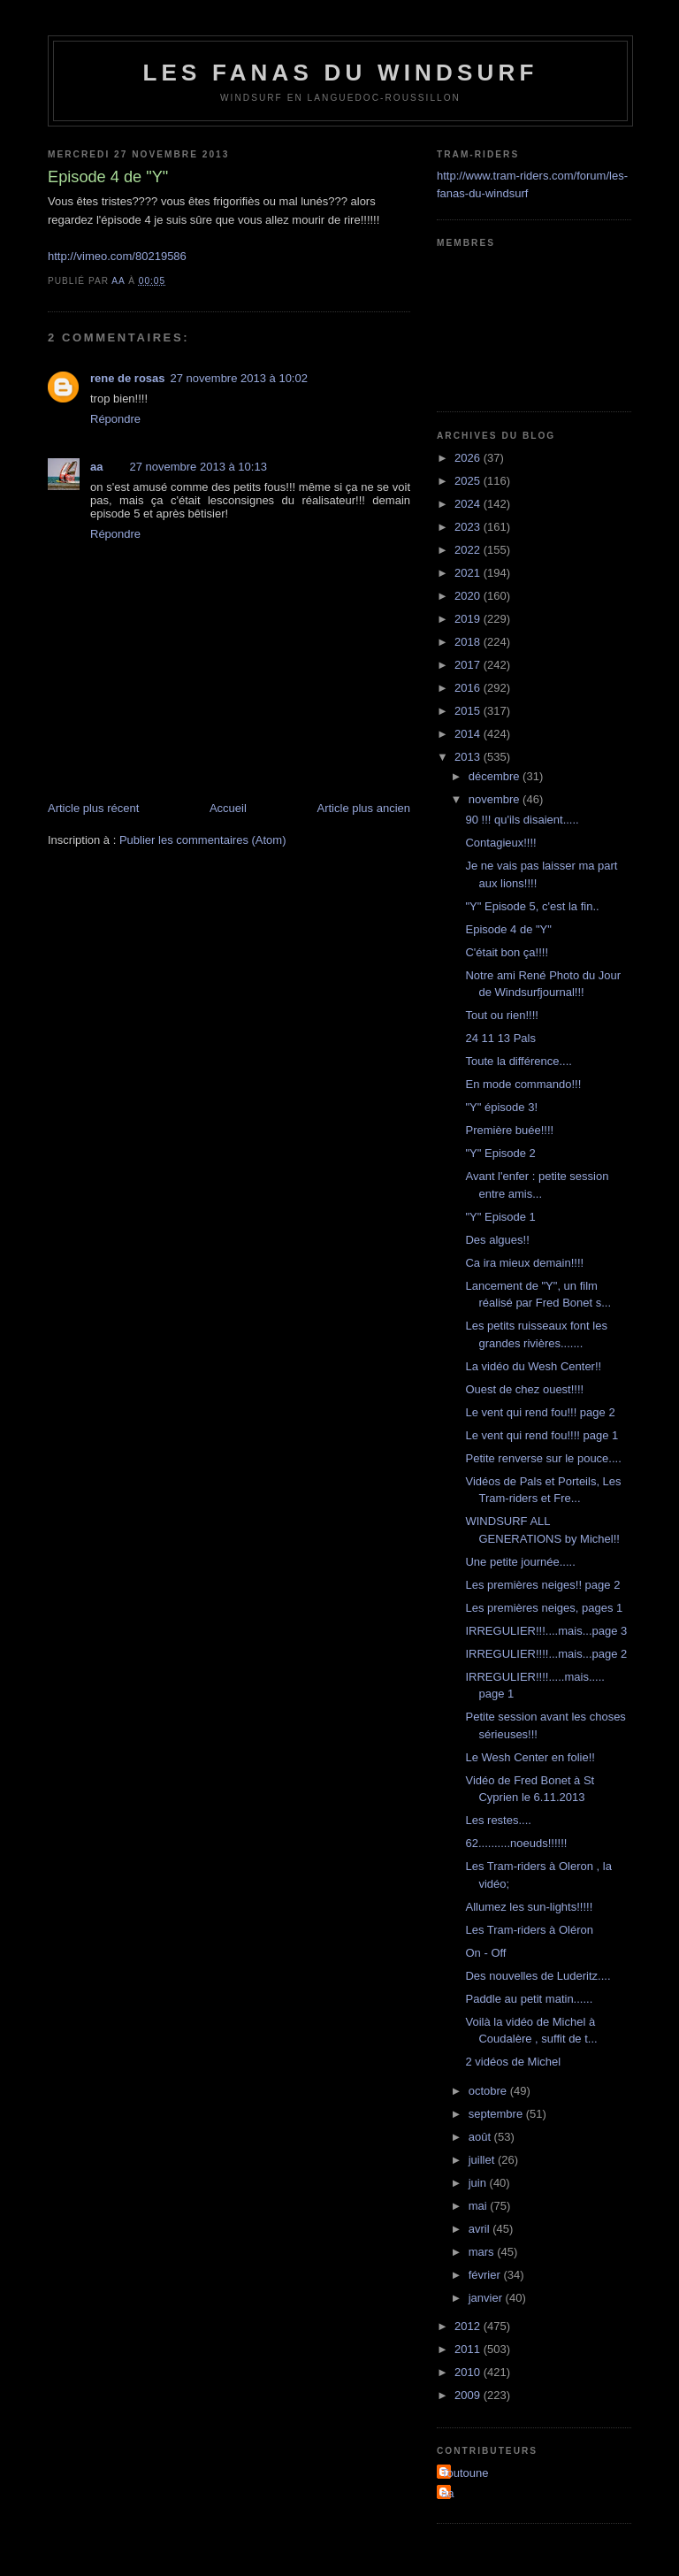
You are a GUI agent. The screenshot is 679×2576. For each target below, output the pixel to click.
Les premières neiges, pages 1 (543, 1607)
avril (480, 2228)
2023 (469, 526)
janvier (487, 2297)
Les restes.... (497, 1820)
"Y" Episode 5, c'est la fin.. (532, 906)
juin (479, 2182)
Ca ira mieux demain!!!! (524, 1262)
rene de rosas (127, 378)
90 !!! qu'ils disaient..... (521, 819)
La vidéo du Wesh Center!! (533, 1366)
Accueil (228, 808)
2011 (469, 2349)
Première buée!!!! (509, 1130)
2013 (469, 756)
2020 (469, 595)
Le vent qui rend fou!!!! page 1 (541, 1435)
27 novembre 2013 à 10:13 (197, 466)
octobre (489, 2090)
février (486, 2274)
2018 (469, 641)
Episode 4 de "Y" (508, 929)
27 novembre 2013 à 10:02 (239, 378)
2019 (469, 618)
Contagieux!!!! (500, 842)
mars (483, 2251)
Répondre (115, 419)
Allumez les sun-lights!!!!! (528, 1906)
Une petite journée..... (520, 1561)
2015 (469, 710)
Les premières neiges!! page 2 (542, 1584)
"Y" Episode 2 (500, 1153)
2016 (469, 687)
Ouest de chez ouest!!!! (524, 1389)
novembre (496, 799)
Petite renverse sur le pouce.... (543, 1458)
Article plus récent (93, 808)
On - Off (485, 1952)
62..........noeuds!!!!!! (516, 1843)
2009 (469, 2395)
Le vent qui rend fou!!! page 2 (539, 1412)
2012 (469, 2326)
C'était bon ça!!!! (506, 952)
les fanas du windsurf (340, 72)
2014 (469, 733)
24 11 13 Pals (500, 1038)
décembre (496, 776)
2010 (469, 2372)
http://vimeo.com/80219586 (117, 256)
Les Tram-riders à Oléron (529, 1929)
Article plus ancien (364, 808)
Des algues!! (497, 1239)
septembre (497, 2113)
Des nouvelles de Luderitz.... (537, 1975)
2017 (469, 664)
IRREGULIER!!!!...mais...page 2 (546, 1653)
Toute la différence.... (518, 1061)
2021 (469, 572)
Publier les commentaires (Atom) (202, 840)
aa (96, 466)
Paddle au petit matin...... (528, 1998)
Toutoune (465, 2473)
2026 (469, 457)
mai (480, 2205)
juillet (483, 2159)
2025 (469, 480)
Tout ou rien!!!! (501, 1015)
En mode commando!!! (523, 1084)
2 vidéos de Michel (513, 2061)
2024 (469, 503)
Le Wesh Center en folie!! (529, 1757)
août (481, 2136)
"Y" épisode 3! (501, 1107)
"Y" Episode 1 (500, 1216)
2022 (469, 549)
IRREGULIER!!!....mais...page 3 (546, 1630)
